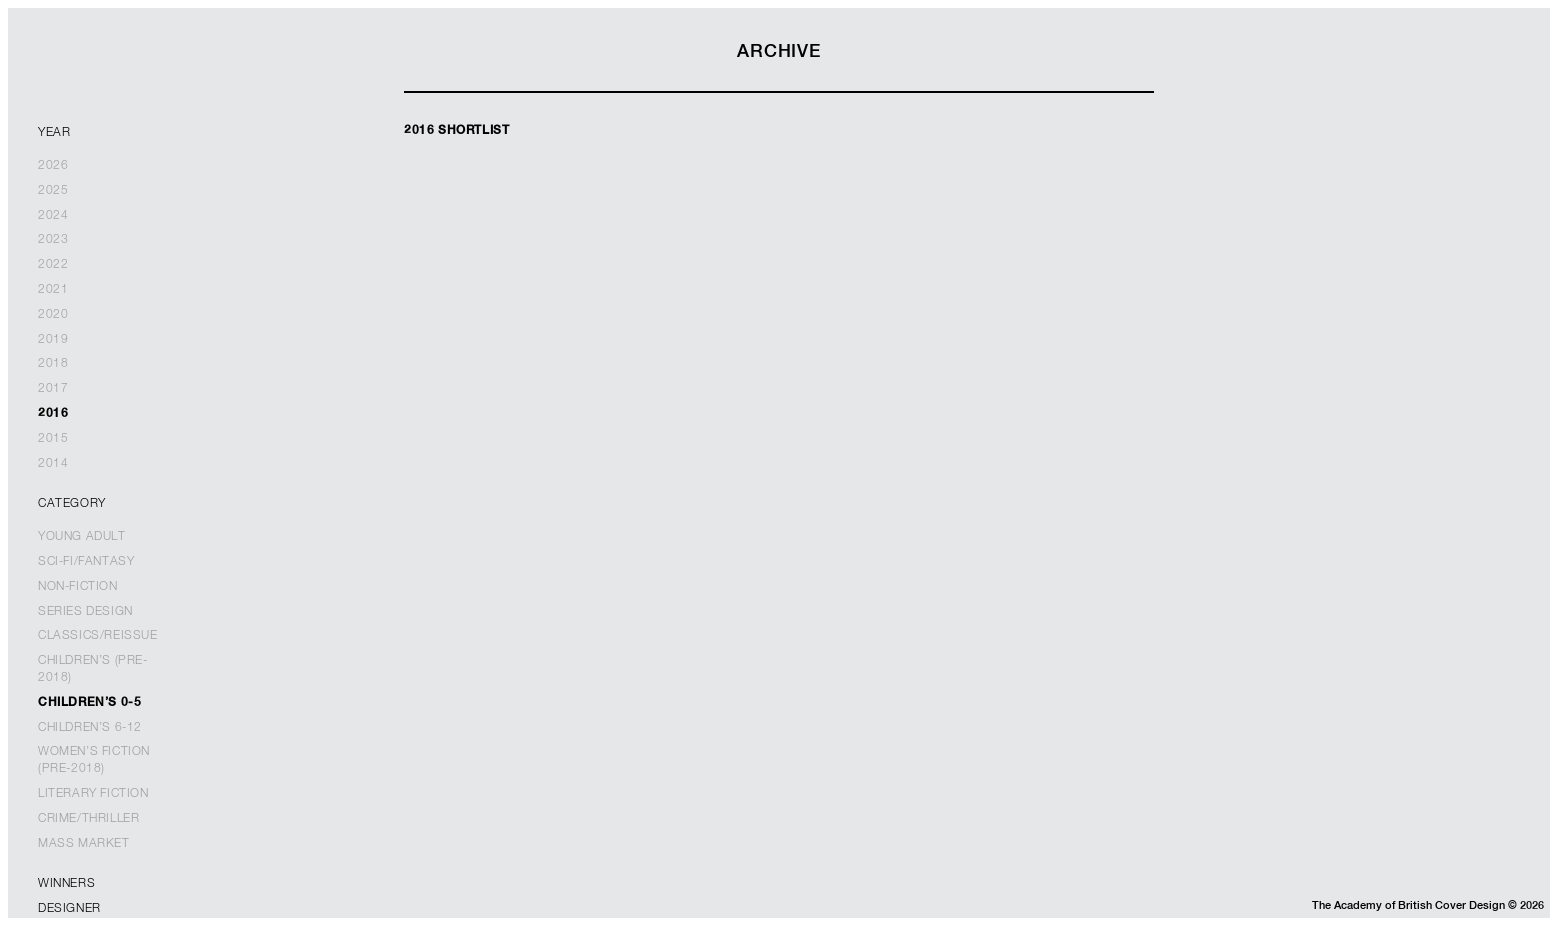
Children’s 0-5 (89, 703)
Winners (66, 884)
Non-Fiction (78, 587)
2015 (53, 439)
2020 (53, 315)
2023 (53, 240)
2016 (53, 414)
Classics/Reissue (98, 636)
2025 (53, 191)
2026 (53, 166)
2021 (53, 290)
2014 (53, 464)
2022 (53, 265)
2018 (53, 364)
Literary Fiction (93, 794)
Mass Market (84, 844)
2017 (53, 389)
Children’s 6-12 (90, 728)
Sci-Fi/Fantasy (86, 562)
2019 (53, 340)
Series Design (85, 612)
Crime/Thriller (88, 819)
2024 (53, 216)
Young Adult (82, 537)
